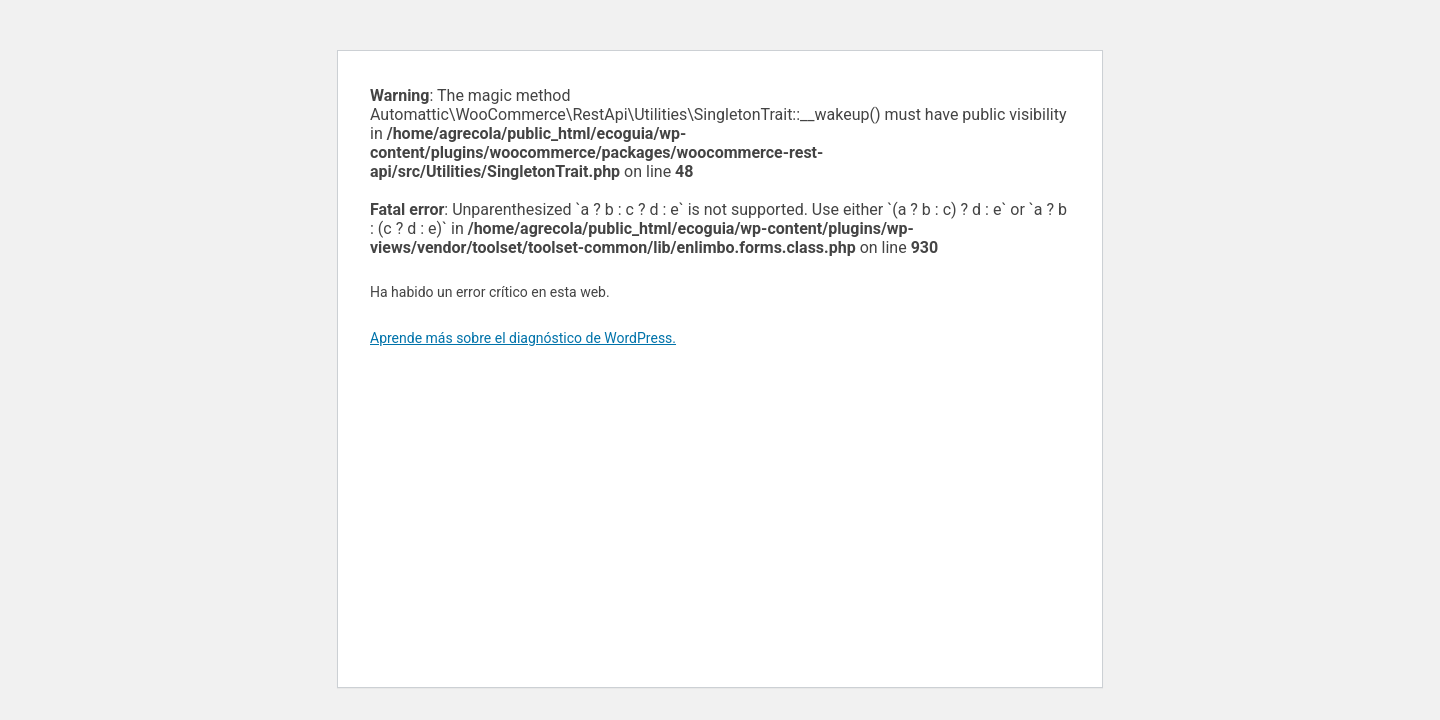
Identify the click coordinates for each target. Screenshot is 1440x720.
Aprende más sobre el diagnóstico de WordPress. (523, 338)
